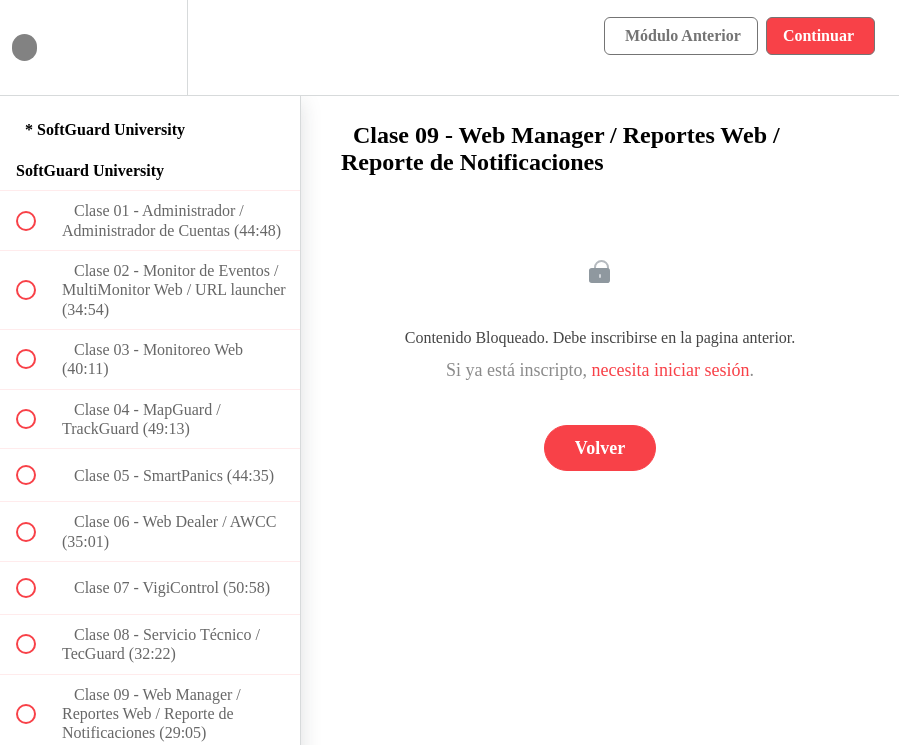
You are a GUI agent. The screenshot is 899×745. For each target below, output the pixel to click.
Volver (600, 448)
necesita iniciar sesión (671, 370)
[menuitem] (150, 47)
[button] (37, 47)
